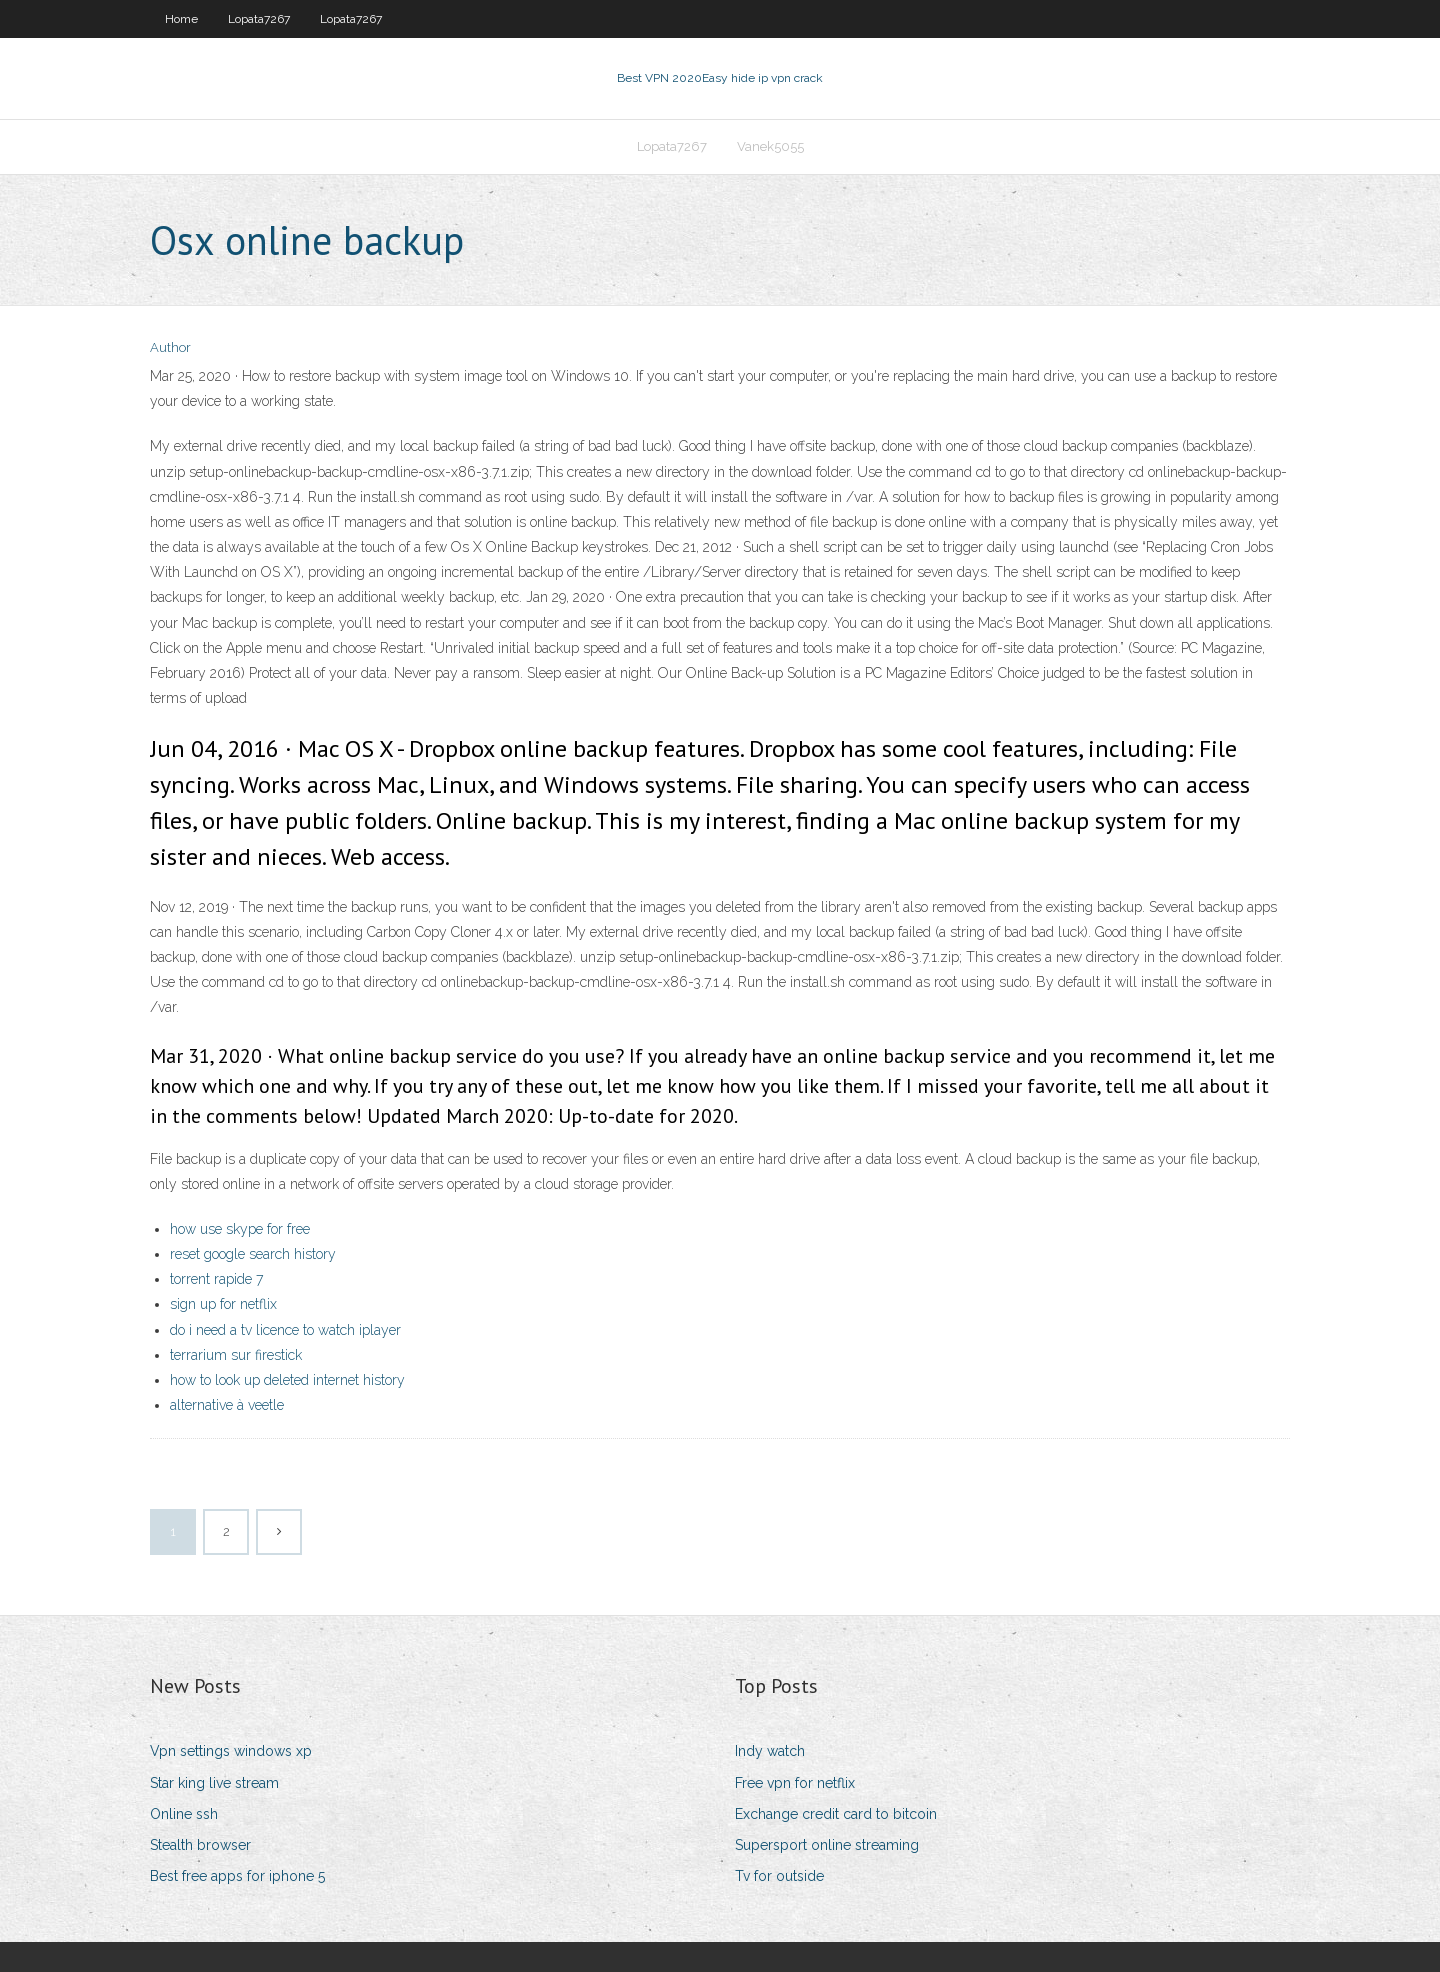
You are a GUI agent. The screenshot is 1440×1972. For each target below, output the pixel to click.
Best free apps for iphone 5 (237, 1876)
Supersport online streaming (827, 1845)
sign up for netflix (223, 1304)
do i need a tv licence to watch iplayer (285, 1330)
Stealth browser (200, 1845)
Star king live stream (214, 1783)
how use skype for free (240, 1229)
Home (181, 19)
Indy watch (770, 1751)
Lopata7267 (259, 19)
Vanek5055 (770, 146)
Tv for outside (779, 1876)
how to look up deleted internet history (287, 1380)
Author (170, 347)
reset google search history (253, 1254)
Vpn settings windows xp (231, 1751)
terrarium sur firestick (236, 1355)
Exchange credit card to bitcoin (836, 1814)
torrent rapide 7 (216, 1279)
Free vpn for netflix (795, 1783)
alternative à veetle (227, 1405)
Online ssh (184, 1814)
